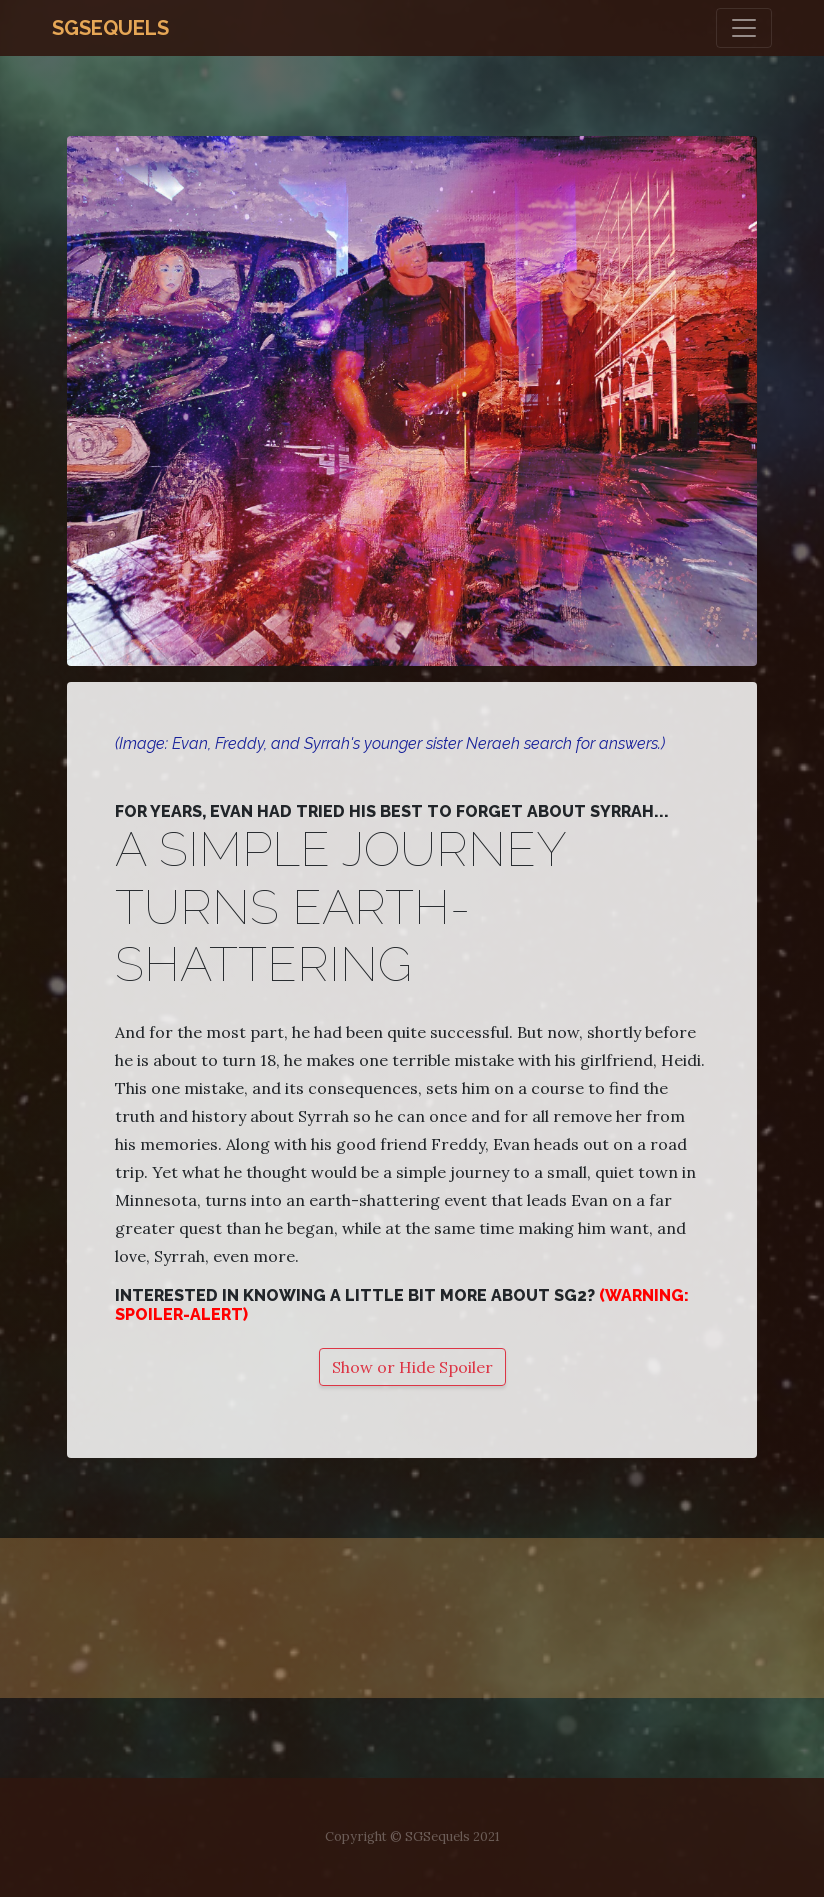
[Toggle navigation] (744, 28)
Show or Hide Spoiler (412, 1367)
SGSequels (110, 28)
